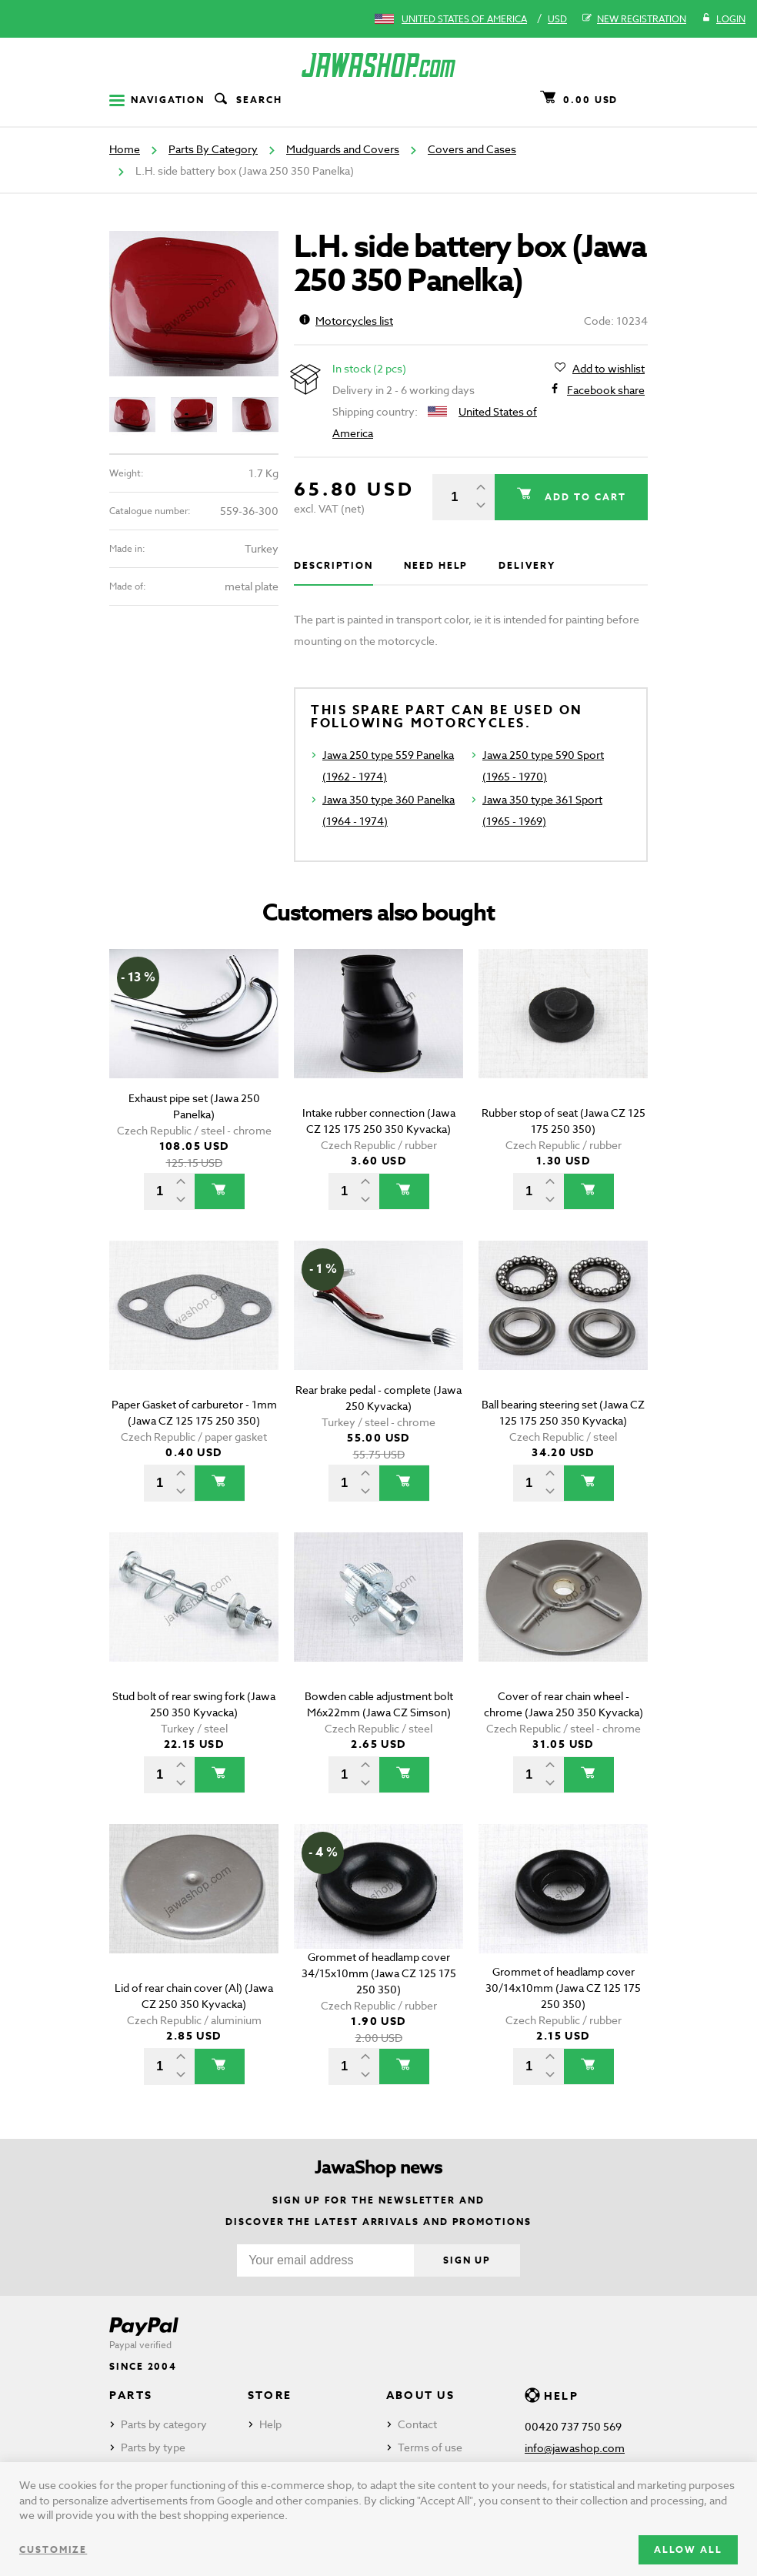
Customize (53, 2549)
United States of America (464, 18)
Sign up (467, 2260)
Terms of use (430, 2447)
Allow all (688, 2549)
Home (124, 149)
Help (270, 2424)
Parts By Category (213, 149)
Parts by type (153, 2447)
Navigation (157, 99)
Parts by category (164, 2424)
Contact (417, 2424)
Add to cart (582, 496)
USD (557, 18)
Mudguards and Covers (342, 149)
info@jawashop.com (575, 2448)
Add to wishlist (608, 368)
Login (723, 19)
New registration (634, 19)
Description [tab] (333, 565)
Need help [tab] (436, 565)
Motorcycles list (346, 320)
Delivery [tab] (527, 565)
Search (247, 100)
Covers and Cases (472, 149)
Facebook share (606, 390)
